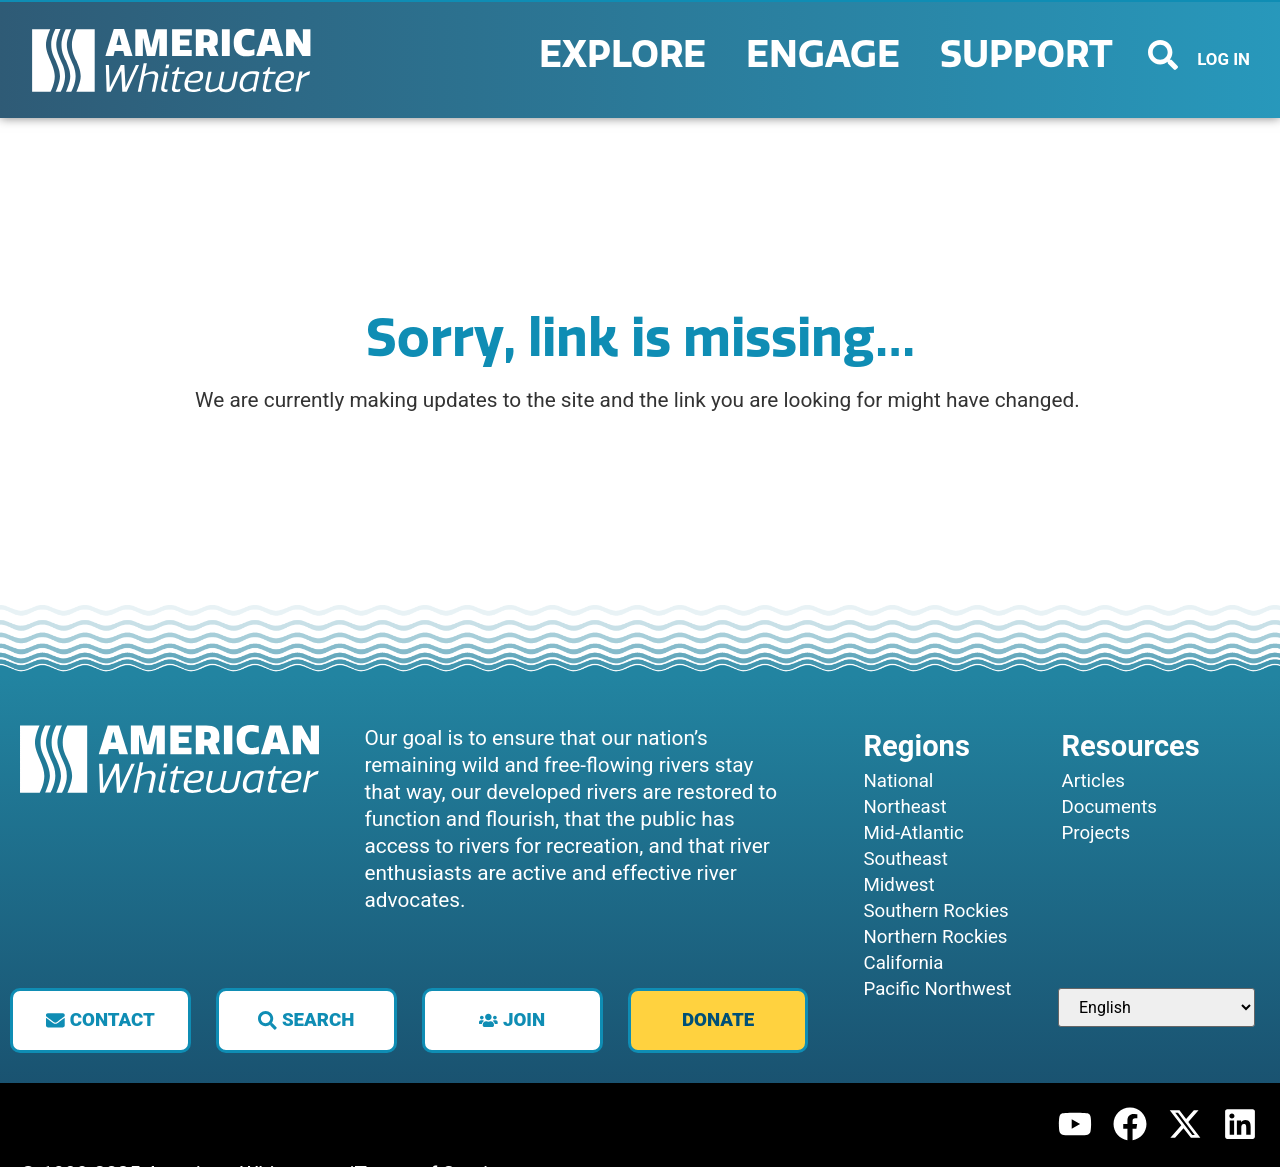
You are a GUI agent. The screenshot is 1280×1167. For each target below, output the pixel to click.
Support (1031, 55)
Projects (1095, 833)
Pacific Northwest (937, 989)
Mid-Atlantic (913, 833)
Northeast (904, 807)
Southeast (905, 859)
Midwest (898, 885)
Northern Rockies (935, 937)
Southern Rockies (935, 911)
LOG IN (1223, 59)
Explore (627, 55)
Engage (828, 55)
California (903, 963)
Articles (1093, 781)
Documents (1108, 807)
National (898, 781)
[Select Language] (1156, 1007)
